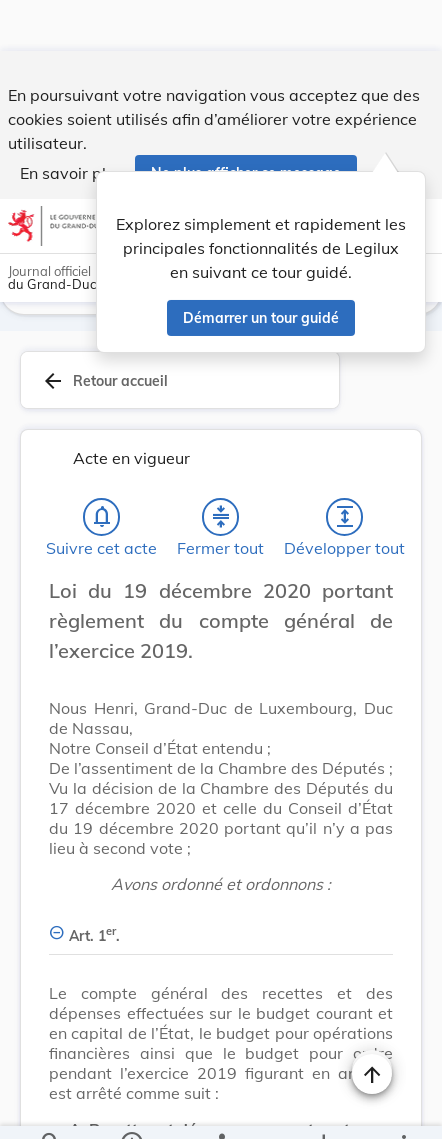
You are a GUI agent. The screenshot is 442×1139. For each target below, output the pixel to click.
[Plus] (403, 1107)
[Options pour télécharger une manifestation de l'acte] (323, 1107)
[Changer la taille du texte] (372, 562)
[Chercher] (51, 1107)
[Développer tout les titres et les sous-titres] (345, 466)
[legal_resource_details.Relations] (220, 1107)
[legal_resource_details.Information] (130, 1107)
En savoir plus (71, 122)
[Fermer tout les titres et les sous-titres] (221, 466)
